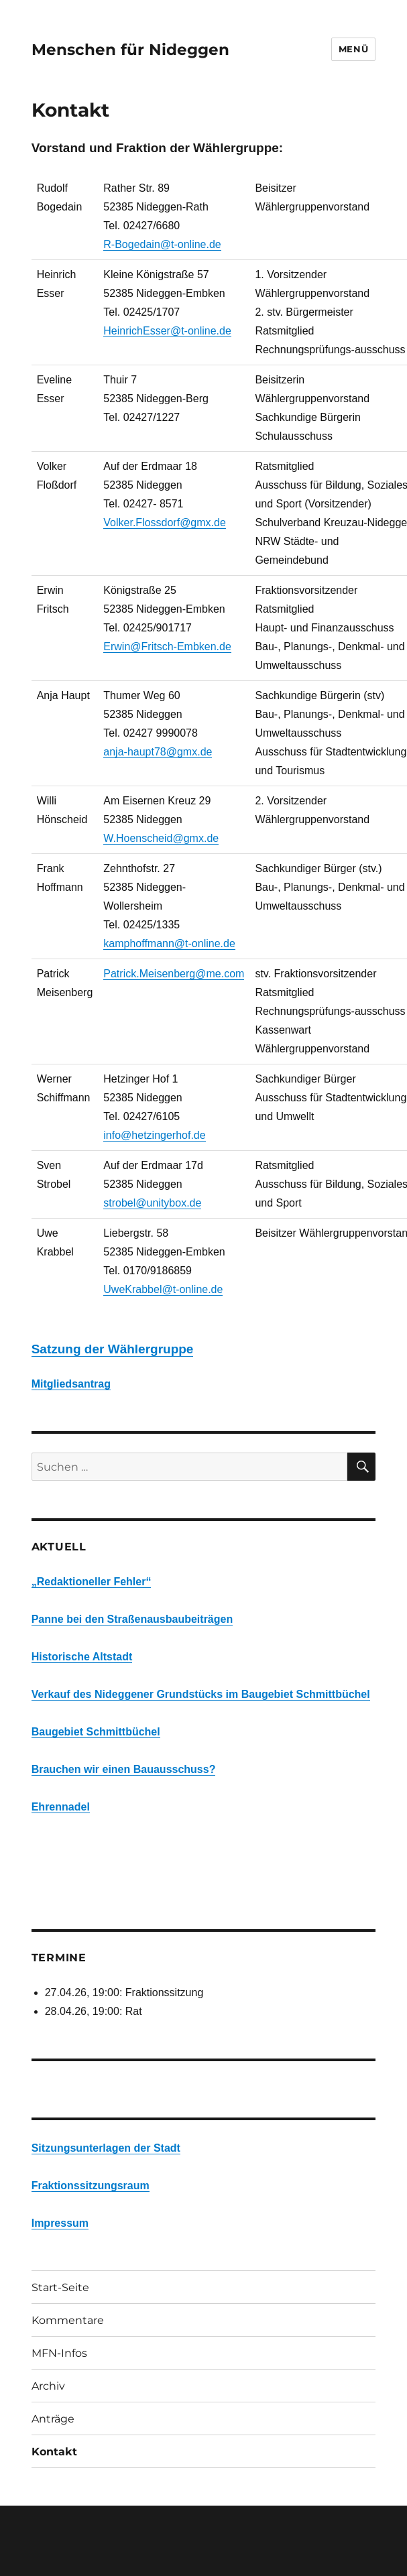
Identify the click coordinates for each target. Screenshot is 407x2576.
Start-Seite (60, 2287)
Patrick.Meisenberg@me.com (173, 973)
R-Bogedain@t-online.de (162, 244)
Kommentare (68, 2320)
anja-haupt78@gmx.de (157, 751)
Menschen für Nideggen (130, 49)
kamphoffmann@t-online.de (169, 943)
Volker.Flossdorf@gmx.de (164, 522)
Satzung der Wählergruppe (113, 1349)
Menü (353, 49)
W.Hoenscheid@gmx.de (161, 838)
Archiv (48, 2386)
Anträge (53, 2418)
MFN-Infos (59, 2353)
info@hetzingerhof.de (154, 1135)
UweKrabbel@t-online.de (163, 1289)
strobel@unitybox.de (152, 1203)
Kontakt (54, 2451)
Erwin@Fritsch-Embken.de (167, 646)
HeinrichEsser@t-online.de (167, 330)
